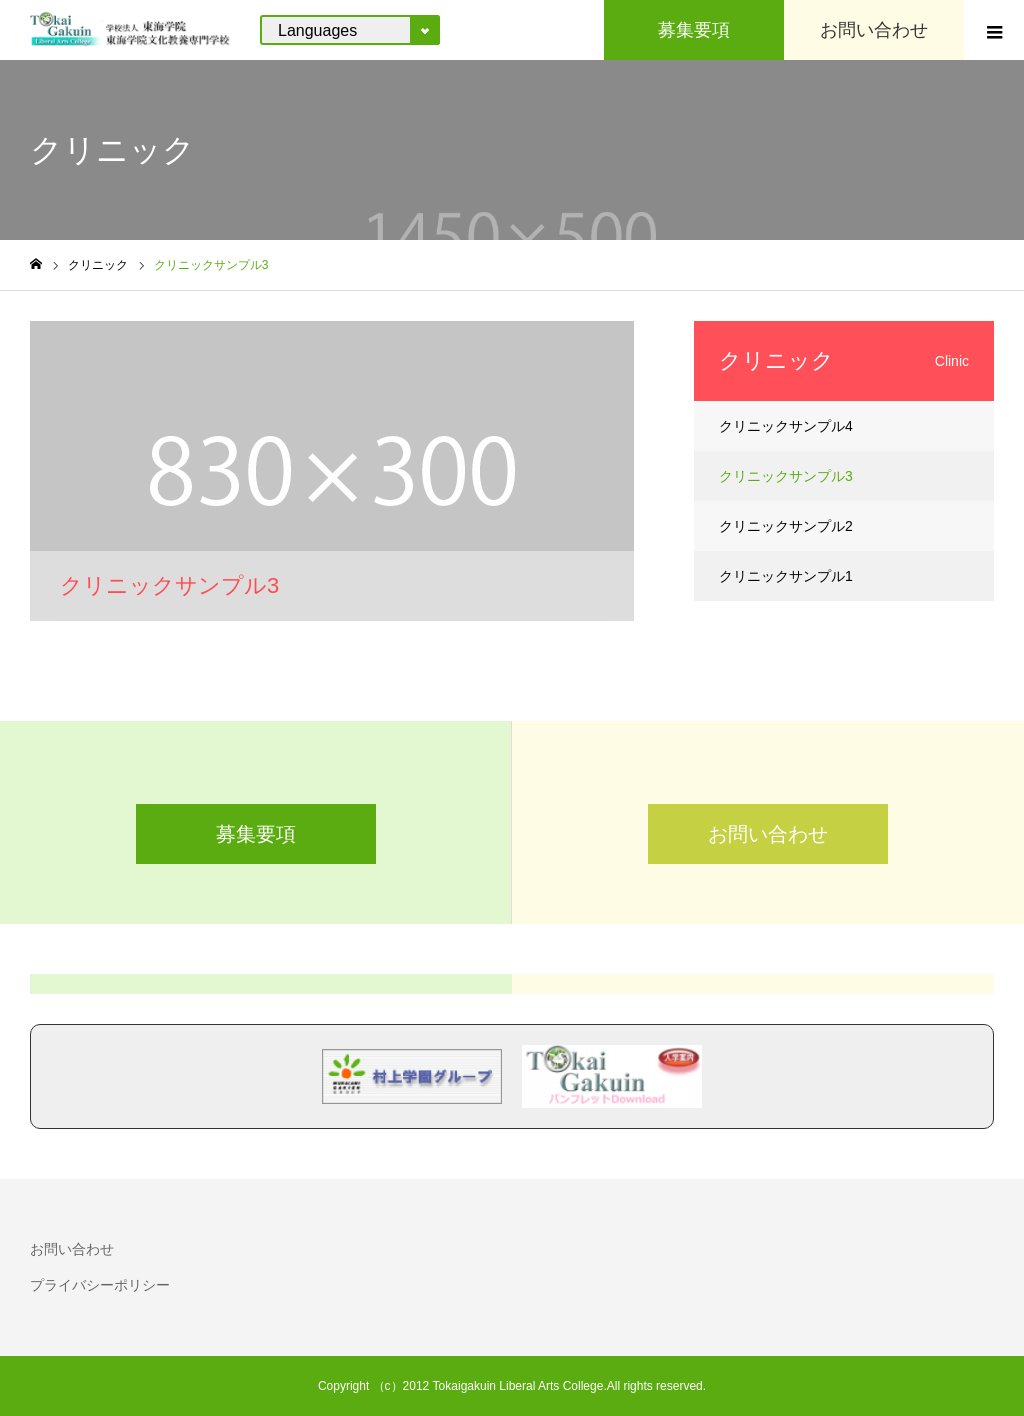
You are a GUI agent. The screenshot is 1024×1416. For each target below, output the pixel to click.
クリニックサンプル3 (786, 476)
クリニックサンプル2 (786, 526)
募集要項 (256, 834)
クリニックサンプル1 (786, 576)
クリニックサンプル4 (786, 426)
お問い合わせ (768, 834)
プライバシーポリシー (100, 1285)
